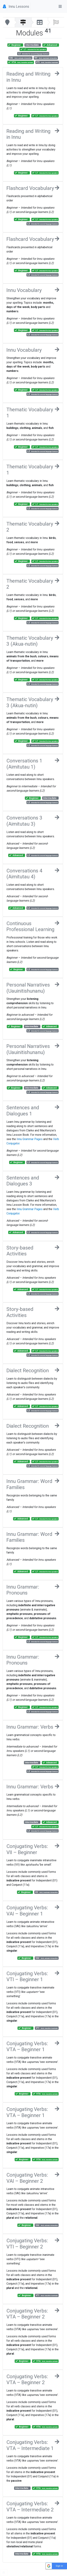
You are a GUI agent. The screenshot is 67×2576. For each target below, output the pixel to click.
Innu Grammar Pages (30, 1139)
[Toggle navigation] (60, 6)
